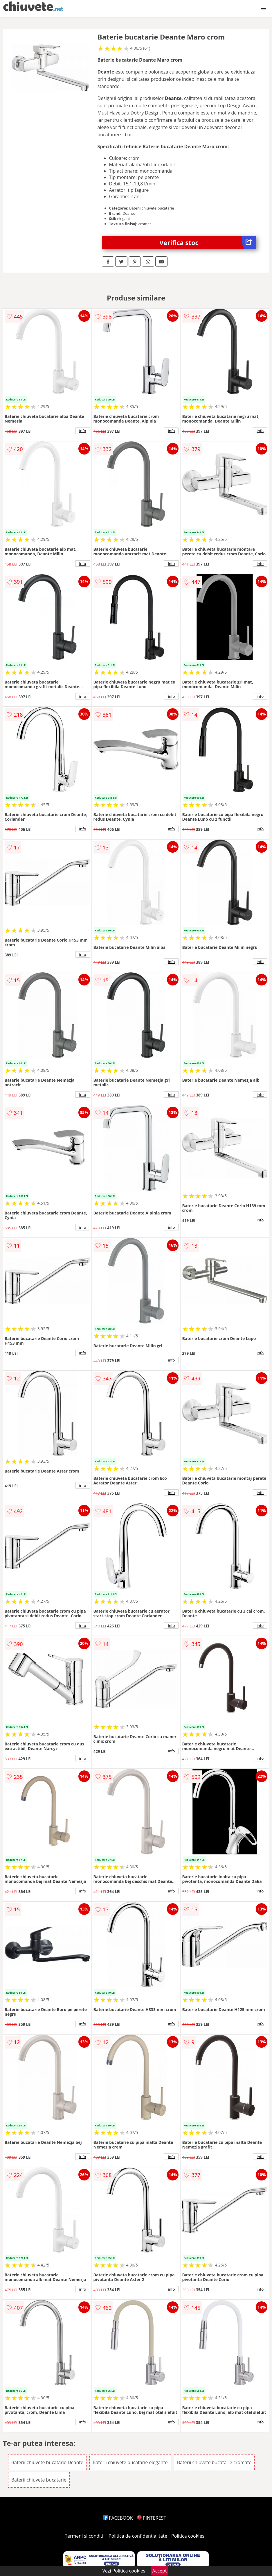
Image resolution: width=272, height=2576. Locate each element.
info (82, 430)
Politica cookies (187, 2536)
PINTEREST (151, 2518)
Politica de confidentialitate (138, 2536)
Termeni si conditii (85, 2536)
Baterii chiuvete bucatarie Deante (47, 2462)
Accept (159, 2571)
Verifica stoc (207, 242)
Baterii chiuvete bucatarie (38, 2480)
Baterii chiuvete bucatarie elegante (130, 2462)
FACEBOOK (118, 2518)
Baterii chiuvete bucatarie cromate (214, 2462)
